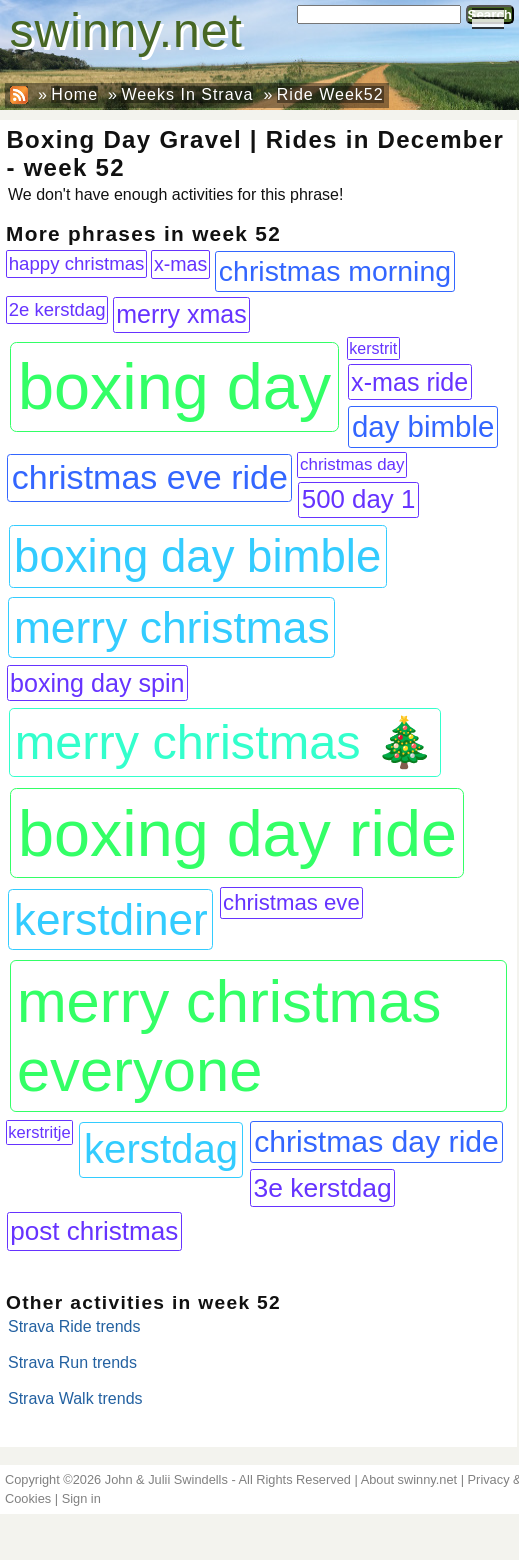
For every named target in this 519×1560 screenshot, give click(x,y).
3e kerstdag (322, 1188)
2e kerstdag (57, 309)
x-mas (180, 264)
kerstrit (373, 348)
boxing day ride (237, 833)
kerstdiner (111, 919)
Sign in (81, 1498)
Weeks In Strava (187, 94)
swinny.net (126, 30)
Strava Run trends (72, 1362)
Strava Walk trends (75, 1398)
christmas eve (291, 902)
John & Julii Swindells (166, 1479)
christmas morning (335, 271)
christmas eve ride (150, 477)
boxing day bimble (197, 556)
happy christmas (77, 263)
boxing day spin (97, 683)
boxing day (174, 386)
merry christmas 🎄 (225, 742)
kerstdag (161, 1149)
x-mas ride (409, 382)
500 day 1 (358, 499)
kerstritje (39, 1132)
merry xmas (181, 314)
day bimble (423, 426)
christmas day (352, 464)
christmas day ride (376, 1141)
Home (74, 94)
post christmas (94, 1231)
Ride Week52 (330, 94)
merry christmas (172, 627)
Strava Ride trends (74, 1326)
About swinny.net (409, 1479)
